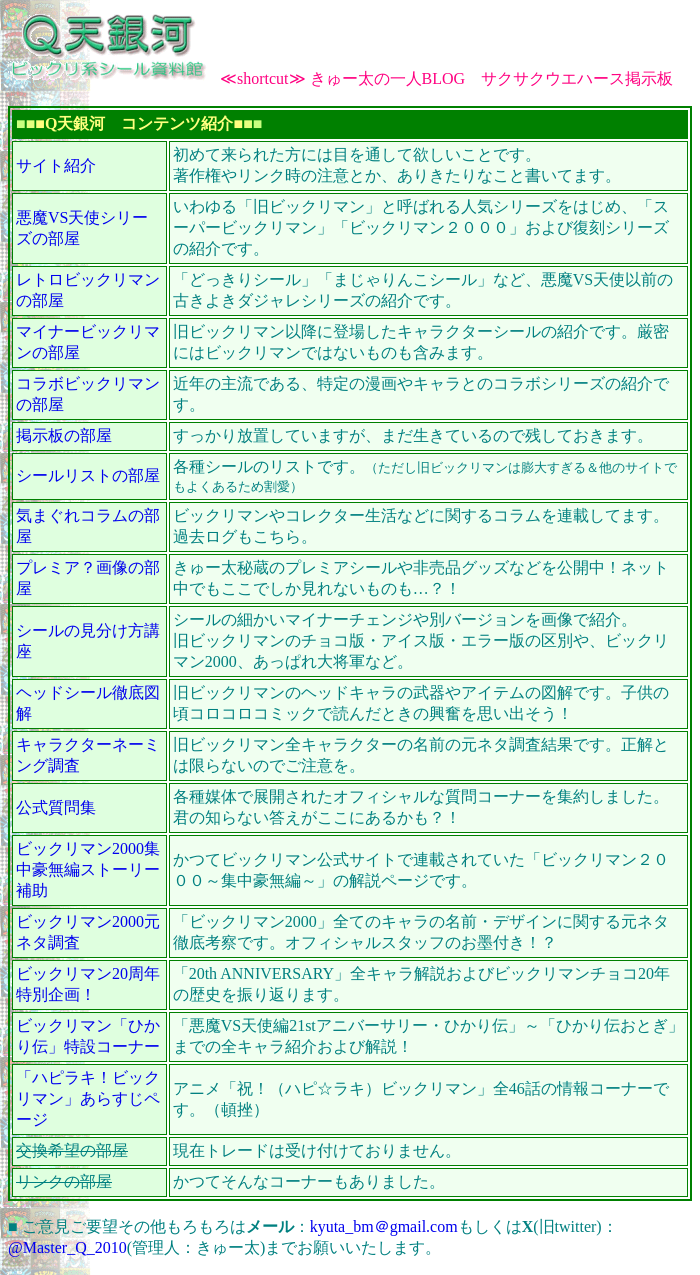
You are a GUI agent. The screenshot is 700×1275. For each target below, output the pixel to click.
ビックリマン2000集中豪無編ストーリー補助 (88, 869)
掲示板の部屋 (64, 435)
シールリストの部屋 (88, 475)
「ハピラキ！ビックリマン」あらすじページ (88, 1098)
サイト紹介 (56, 165)
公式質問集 (56, 807)
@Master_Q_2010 (67, 1247)
